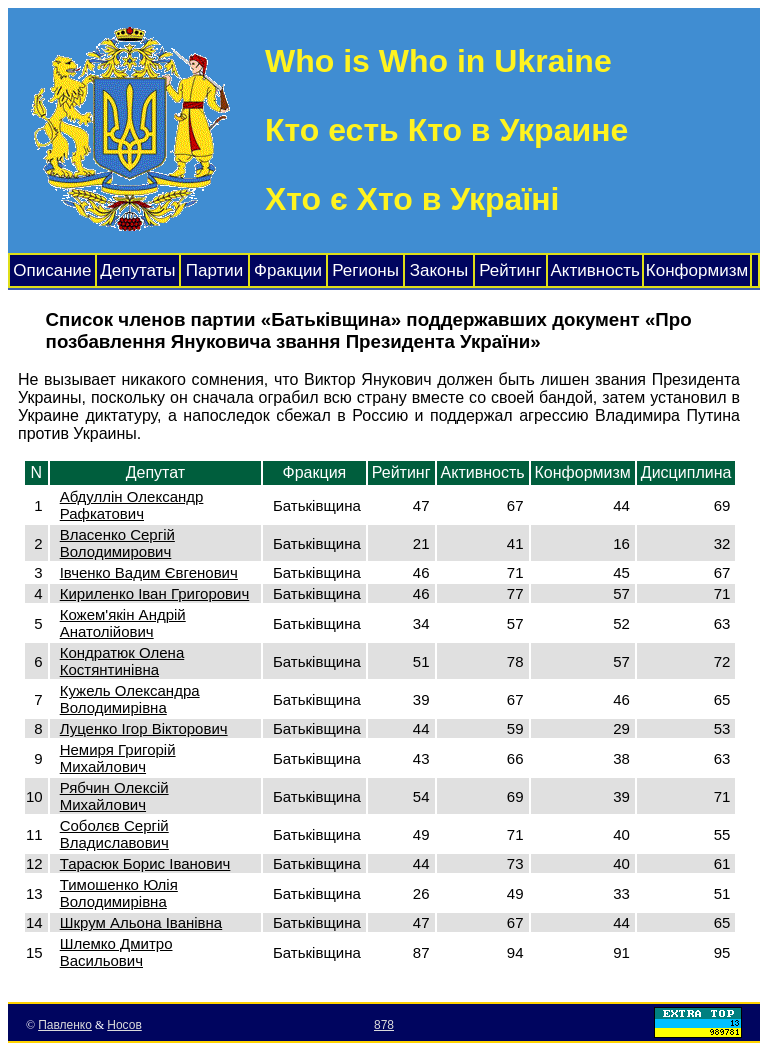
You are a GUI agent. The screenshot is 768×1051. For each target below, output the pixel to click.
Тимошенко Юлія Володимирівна (119, 893)
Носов (124, 1025)
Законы (439, 270)
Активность (595, 270)
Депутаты (137, 270)
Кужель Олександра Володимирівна (130, 699)
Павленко (65, 1025)
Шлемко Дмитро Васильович (116, 952)
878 (384, 1025)
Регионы (365, 270)
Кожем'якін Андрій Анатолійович (123, 623)
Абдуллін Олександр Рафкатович (132, 505)
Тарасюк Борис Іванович (145, 863)
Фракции (288, 270)
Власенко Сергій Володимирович (117, 543)
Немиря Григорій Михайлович (118, 758)
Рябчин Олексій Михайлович (114, 796)
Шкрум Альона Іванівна (141, 922)
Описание (52, 270)
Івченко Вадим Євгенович (149, 572)
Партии (215, 270)
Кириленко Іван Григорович (155, 593)
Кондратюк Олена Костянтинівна (122, 661)
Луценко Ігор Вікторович (144, 728)
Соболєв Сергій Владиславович (114, 834)
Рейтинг (510, 270)
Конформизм (697, 270)
